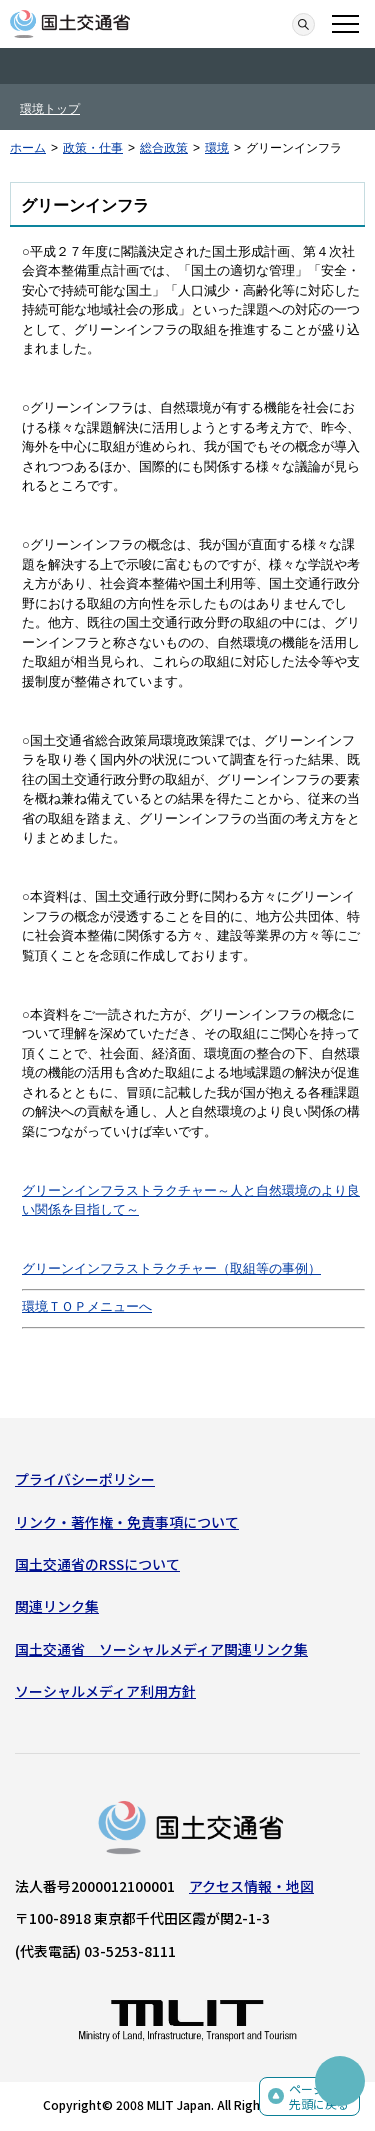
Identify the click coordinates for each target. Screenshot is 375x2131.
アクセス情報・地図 (251, 1886)
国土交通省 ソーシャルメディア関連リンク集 (161, 1649)
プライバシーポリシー (85, 1479)
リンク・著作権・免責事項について (127, 1522)
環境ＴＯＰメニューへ (87, 1306)
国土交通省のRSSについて (97, 1564)
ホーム (28, 148)
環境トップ (50, 109)
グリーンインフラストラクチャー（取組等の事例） (171, 1268)
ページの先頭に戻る (319, 2096)
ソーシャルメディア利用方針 (105, 1691)
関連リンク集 (57, 1606)
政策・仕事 (93, 148)
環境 (217, 148)
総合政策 (164, 148)
